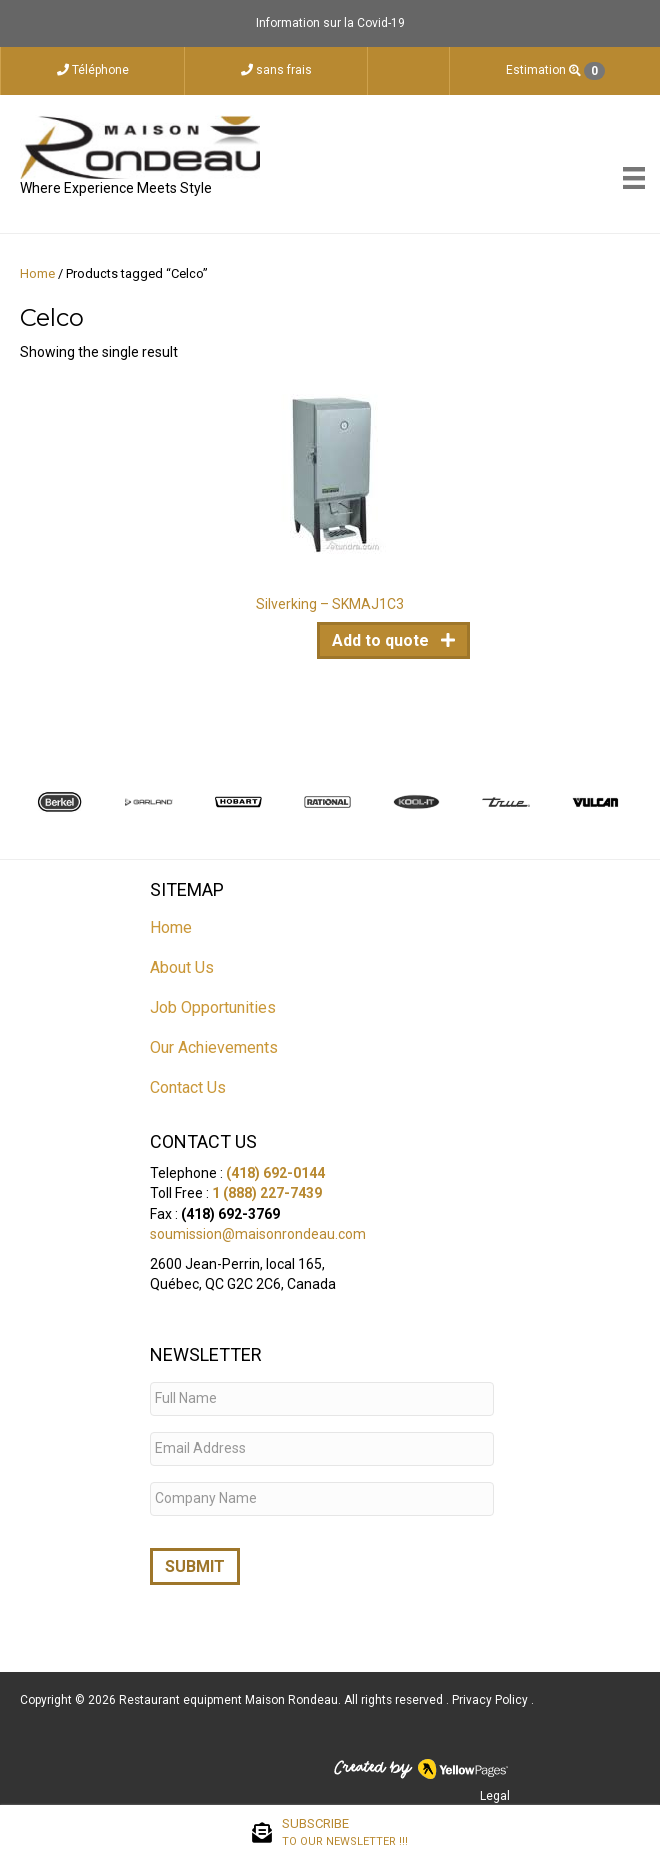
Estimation (555, 71)
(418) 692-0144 (275, 1173)
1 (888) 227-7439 (267, 1193)
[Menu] (634, 178)
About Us (182, 967)
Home (37, 273)
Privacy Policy (491, 1694)
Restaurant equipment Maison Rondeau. (230, 1694)
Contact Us (188, 1087)
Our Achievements (214, 1047)
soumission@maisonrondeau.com (258, 1234)
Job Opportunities (213, 1007)
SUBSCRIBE (345, 1833)
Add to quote (382, 640)
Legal (495, 1790)
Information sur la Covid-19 (330, 23)
